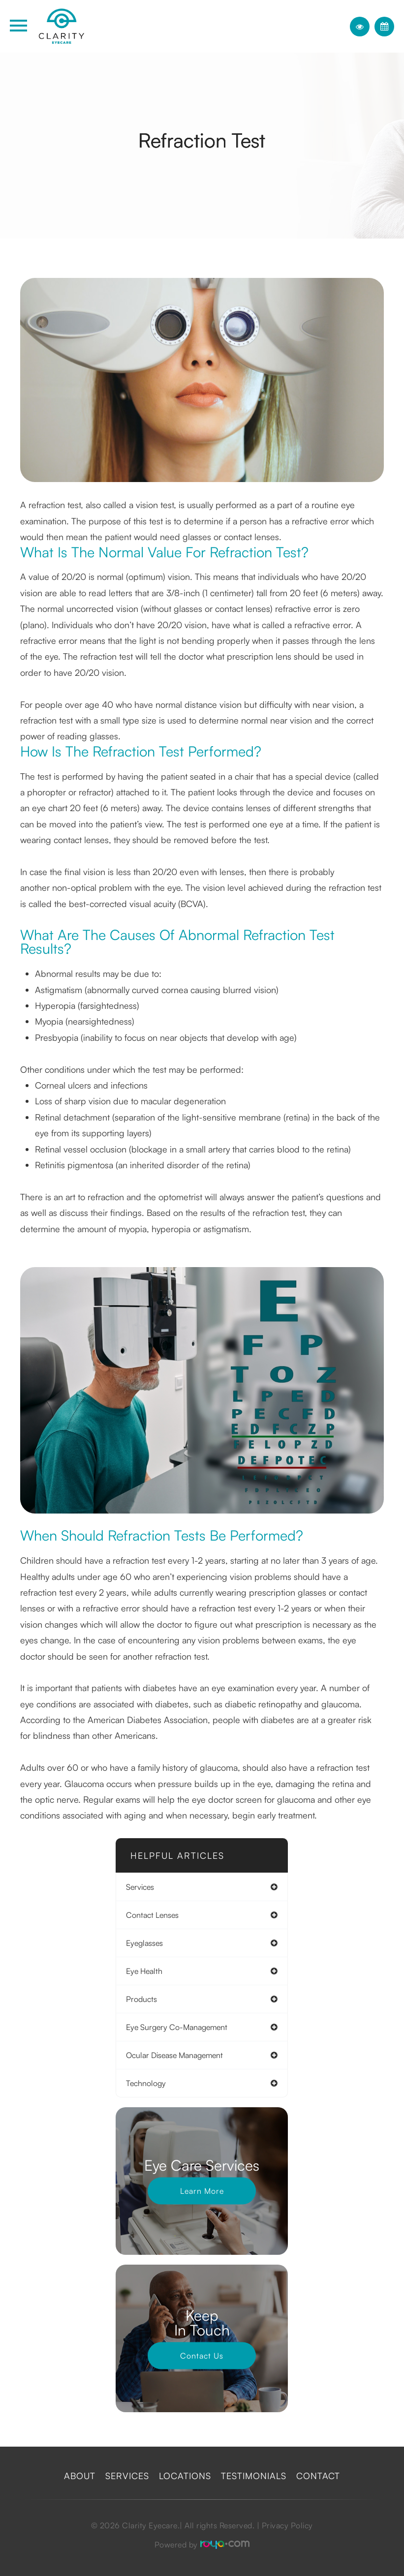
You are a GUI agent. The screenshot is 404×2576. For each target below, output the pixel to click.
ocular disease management (174, 2055)
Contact (318, 2475)
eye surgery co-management (176, 2027)
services (140, 1887)
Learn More (202, 2191)
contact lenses (152, 1915)
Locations (185, 2475)
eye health (144, 1971)
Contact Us (201, 2356)
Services (127, 2475)
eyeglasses (144, 1943)
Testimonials (253, 2475)
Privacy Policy (287, 2525)
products (141, 1999)
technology (146, 2083)
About (79, 2475)
